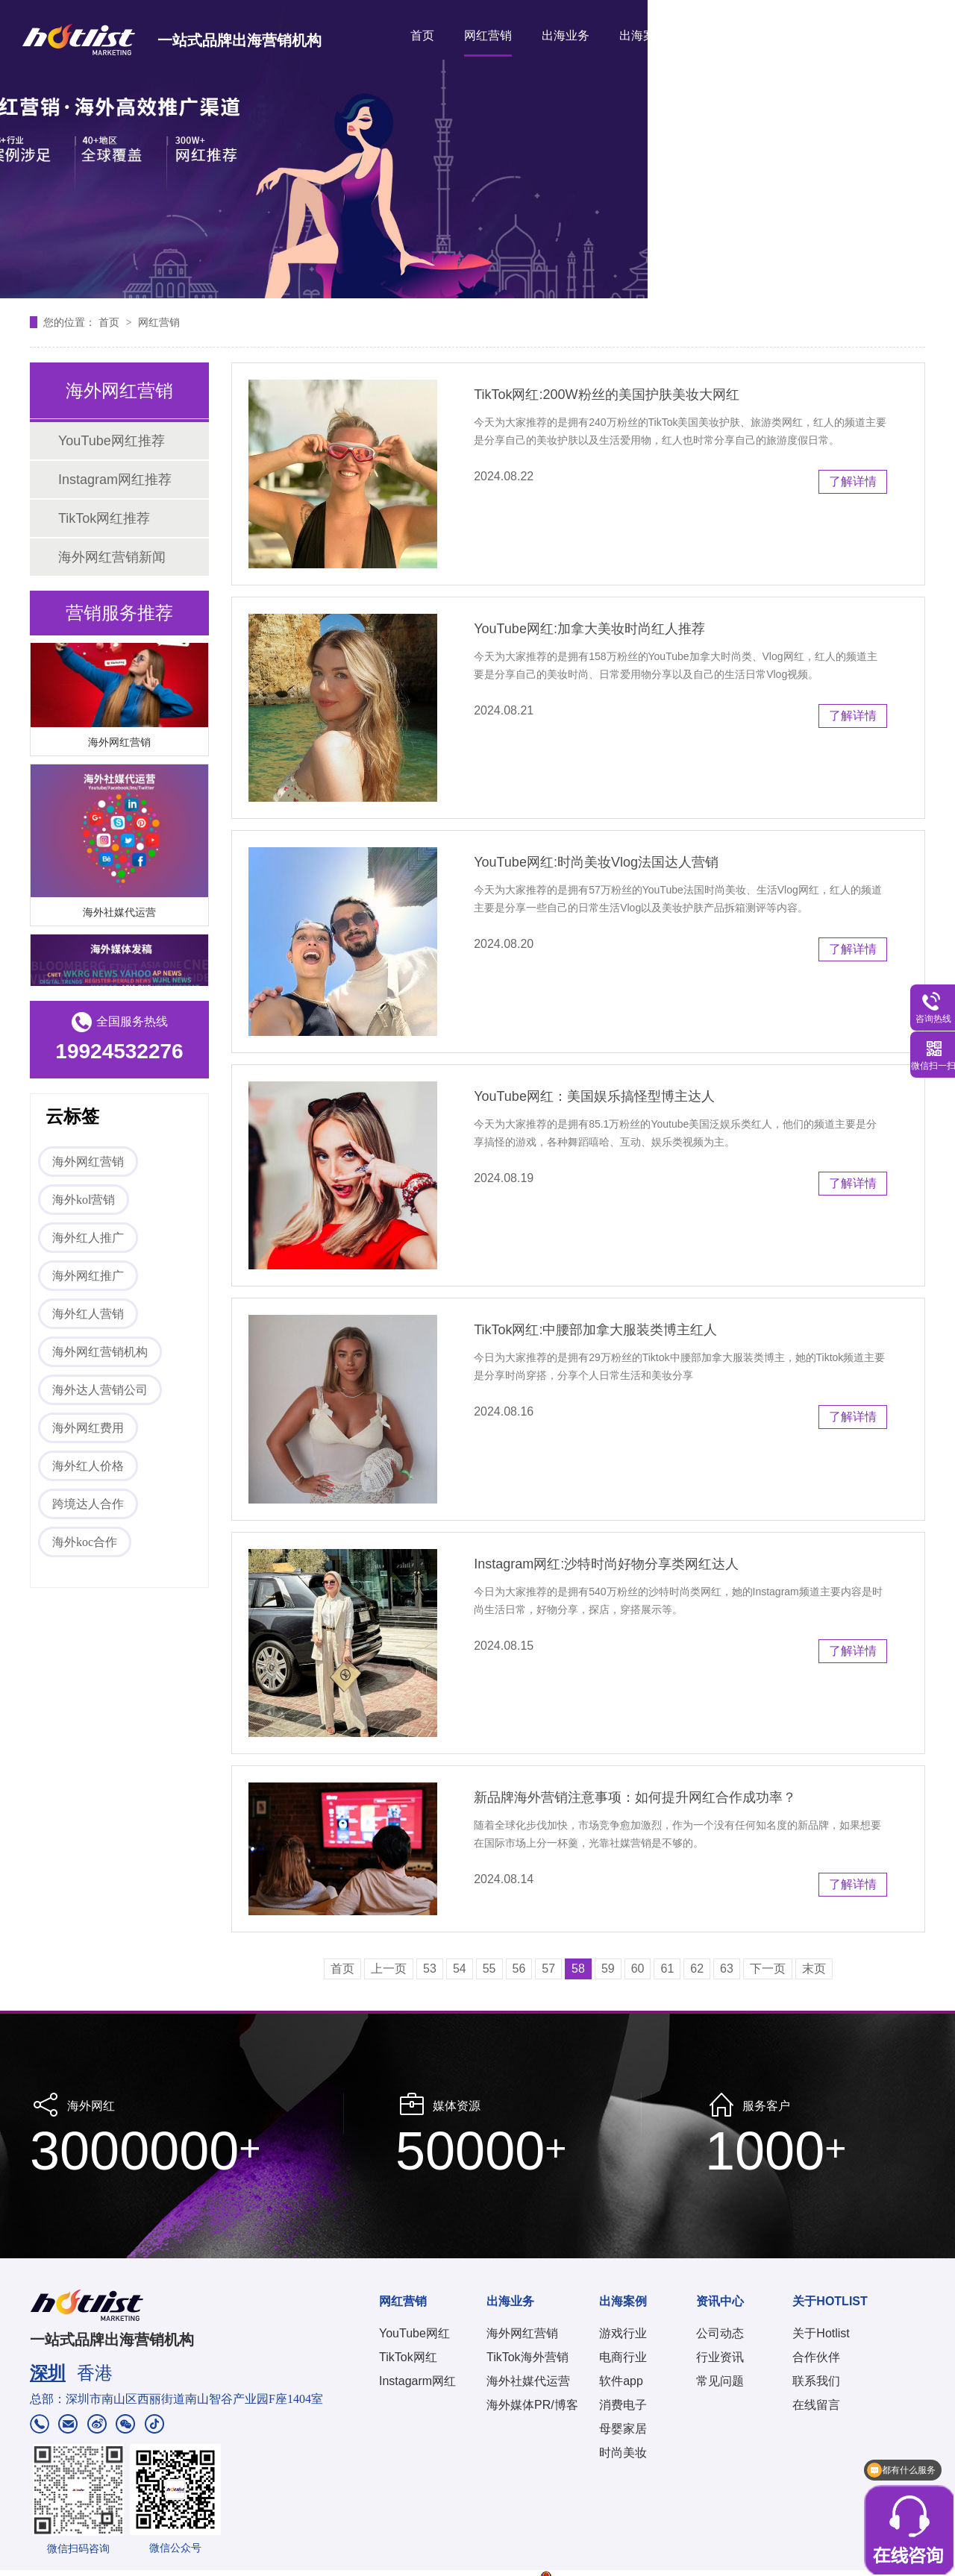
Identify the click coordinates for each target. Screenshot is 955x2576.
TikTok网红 (408, 2357)
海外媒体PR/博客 (532, 2404)
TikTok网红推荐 (104, 518)
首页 (422, 35)
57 (548, 1968)
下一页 (768, 1968)
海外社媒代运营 (119, 914)
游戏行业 (623, 2333)
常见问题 (720, 2381)
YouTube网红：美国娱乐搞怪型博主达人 (594, 1096)
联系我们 (816, 2381)
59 (608, 1968)
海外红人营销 (88, 1313)
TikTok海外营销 (527, 2357)
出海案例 (643, 35)
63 (726, 1968)
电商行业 (623, 2357)
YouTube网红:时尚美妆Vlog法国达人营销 (596, 862)
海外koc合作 (84, 1542)
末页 (814, 1968)
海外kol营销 (83, 1199)
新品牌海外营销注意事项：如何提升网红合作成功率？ (635, 1797)
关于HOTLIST (811, 35)
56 (519, 1968)
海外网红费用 (88, 1427)
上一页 (389, 1968)
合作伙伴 (816, 2357)
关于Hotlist (820, 2333)
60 (638, 1968)
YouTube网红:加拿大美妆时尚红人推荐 (589, 628)
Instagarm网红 (417, 2381)
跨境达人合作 (88, 1504)
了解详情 (853, 481)
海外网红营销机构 (100, 1351)
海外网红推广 (88, 1275)
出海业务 (565, 35)
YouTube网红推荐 (111, 440)
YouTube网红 (414, 2333)
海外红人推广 (88, 1237)
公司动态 (720, 2333)
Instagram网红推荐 (115, 479)
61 (667, 1968)
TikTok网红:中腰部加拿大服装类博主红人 (595, 1329)
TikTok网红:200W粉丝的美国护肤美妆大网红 (606, 394)
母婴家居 (623, 2428)
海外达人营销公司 (100, 1389)
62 (697, 1968)
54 (459, 1968)
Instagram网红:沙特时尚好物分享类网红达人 (606, 1563)
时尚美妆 (623, 2452)
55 (489, 1968)
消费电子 (623, 2404)
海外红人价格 (88, 1466)
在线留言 (816, 2404)
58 (578, 1968)
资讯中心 (721, 35)
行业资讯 (720, 2357)
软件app (621, 2381)
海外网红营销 (119, 744)
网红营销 (488, 35)
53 (429, 1968)
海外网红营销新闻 (112, 557)
